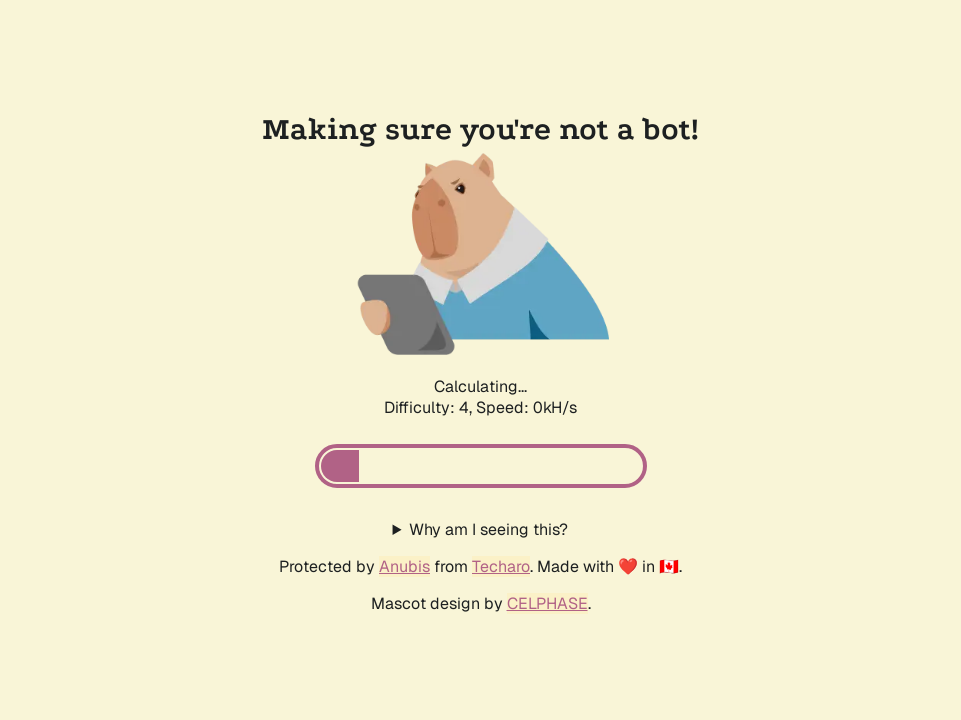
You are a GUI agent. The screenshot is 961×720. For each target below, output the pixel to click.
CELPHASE (547, 603)
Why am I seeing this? (488, 529)
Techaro (501, 566)
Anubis (404, 566)
